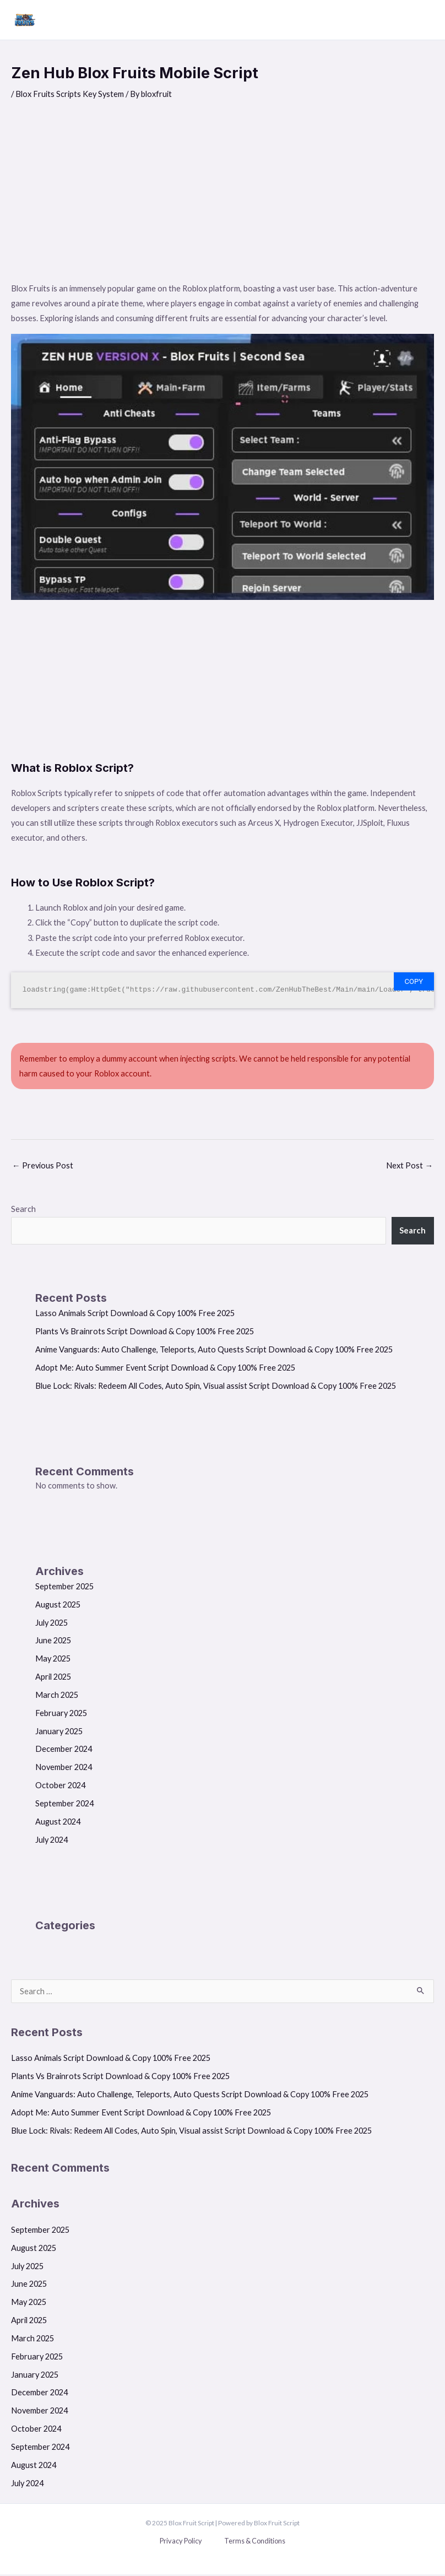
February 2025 (61, 1714)
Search (23, 1210)
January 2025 (59, 1733)
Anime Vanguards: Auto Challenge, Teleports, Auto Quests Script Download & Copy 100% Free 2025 (214, 1351)
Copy (414, 983)
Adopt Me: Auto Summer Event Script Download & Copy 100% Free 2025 (165, 1369)
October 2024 (60, 1787)
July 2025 (51, 1624)
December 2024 (63, 1751)
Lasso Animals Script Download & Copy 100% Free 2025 (135, 1314)
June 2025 (53, 1642)
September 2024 (64, 1805)
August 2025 (57, 1606)
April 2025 (53, 1678)
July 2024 (51, 1841)
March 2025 (56, 1696)
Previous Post (42, 1167)
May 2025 (52, 1660)
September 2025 (64, 1588)
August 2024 (57, 1823)
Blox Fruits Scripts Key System (69, 95)
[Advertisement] (222, 200)
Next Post (409, 1167)
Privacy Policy (181, 2542)
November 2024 (63, 1768)
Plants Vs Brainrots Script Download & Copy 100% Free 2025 (144, 1333)
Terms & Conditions (254, 2542)
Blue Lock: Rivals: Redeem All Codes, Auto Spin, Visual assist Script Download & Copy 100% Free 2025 (215, 1387)
